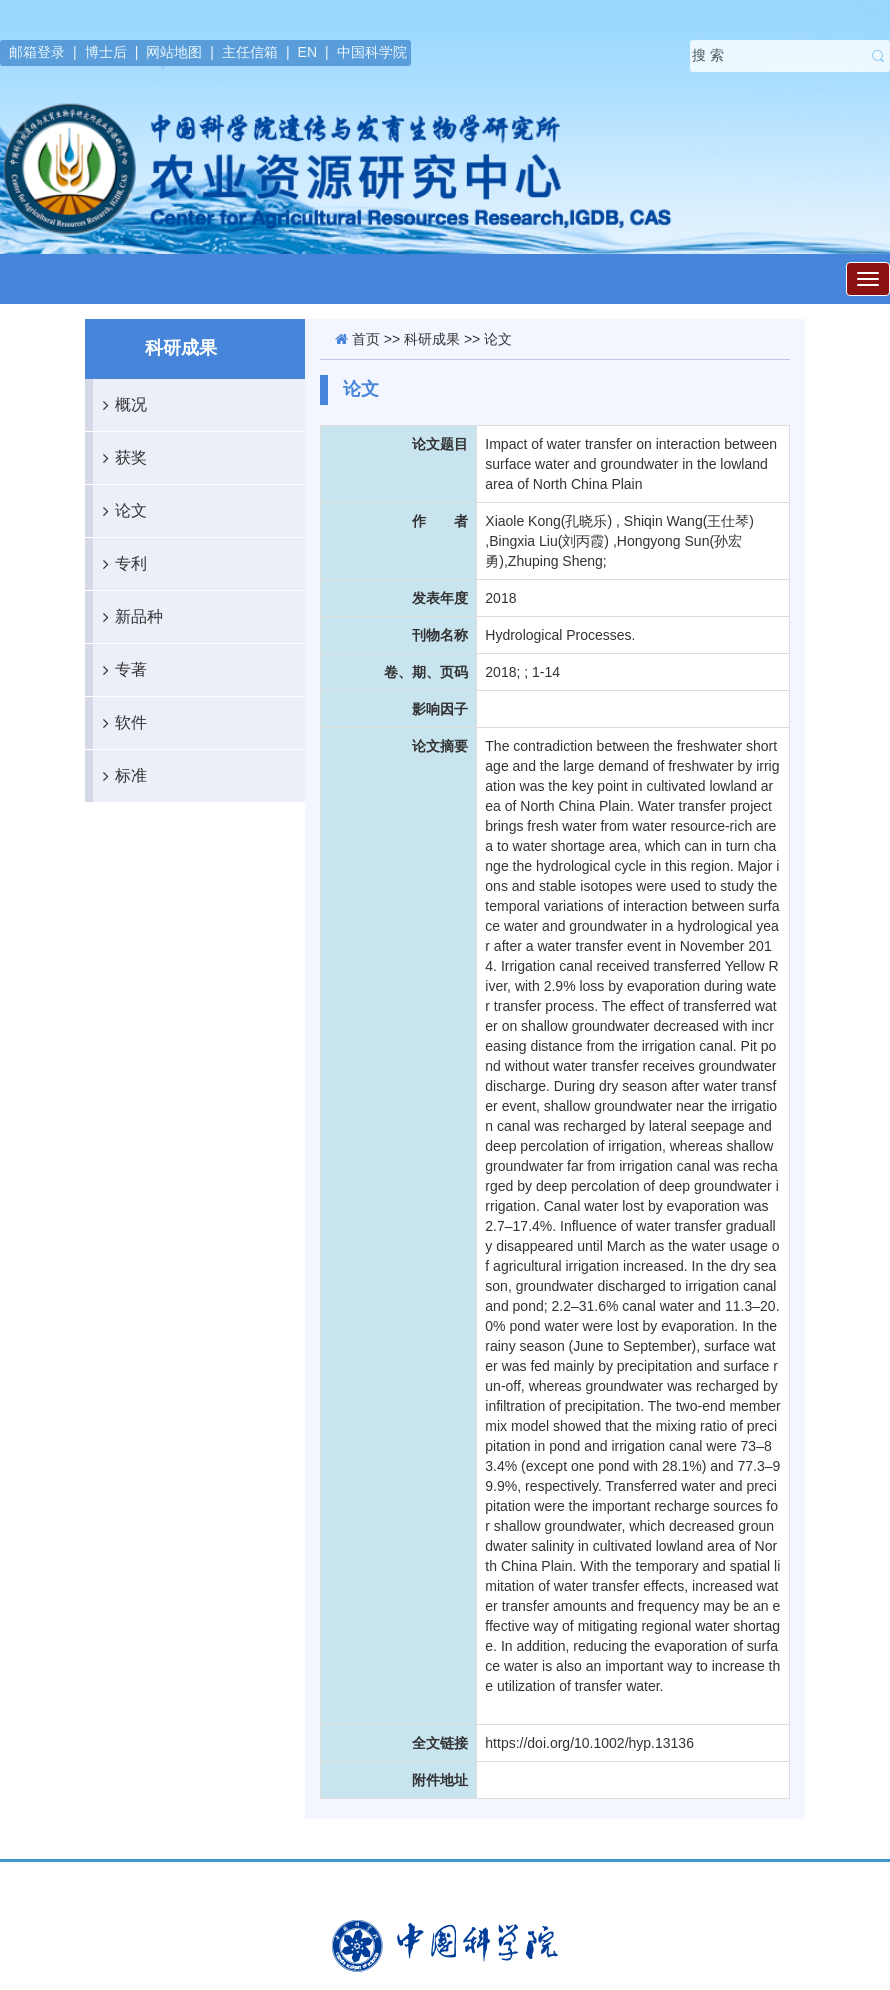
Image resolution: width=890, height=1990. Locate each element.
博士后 (106, 52)
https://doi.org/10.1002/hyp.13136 (589, 1743)
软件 (120, 723)
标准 (120, 776)
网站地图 (174, 52)
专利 (120, 564)
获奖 (120, 458)
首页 (366, 339)
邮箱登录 (37, 52)
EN (307, 52)
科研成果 (432, 339)
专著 (120, 670)
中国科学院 (372, 52)
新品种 (128, 617)
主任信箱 (250, 52)
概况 (120, 405)
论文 (120, 511)
